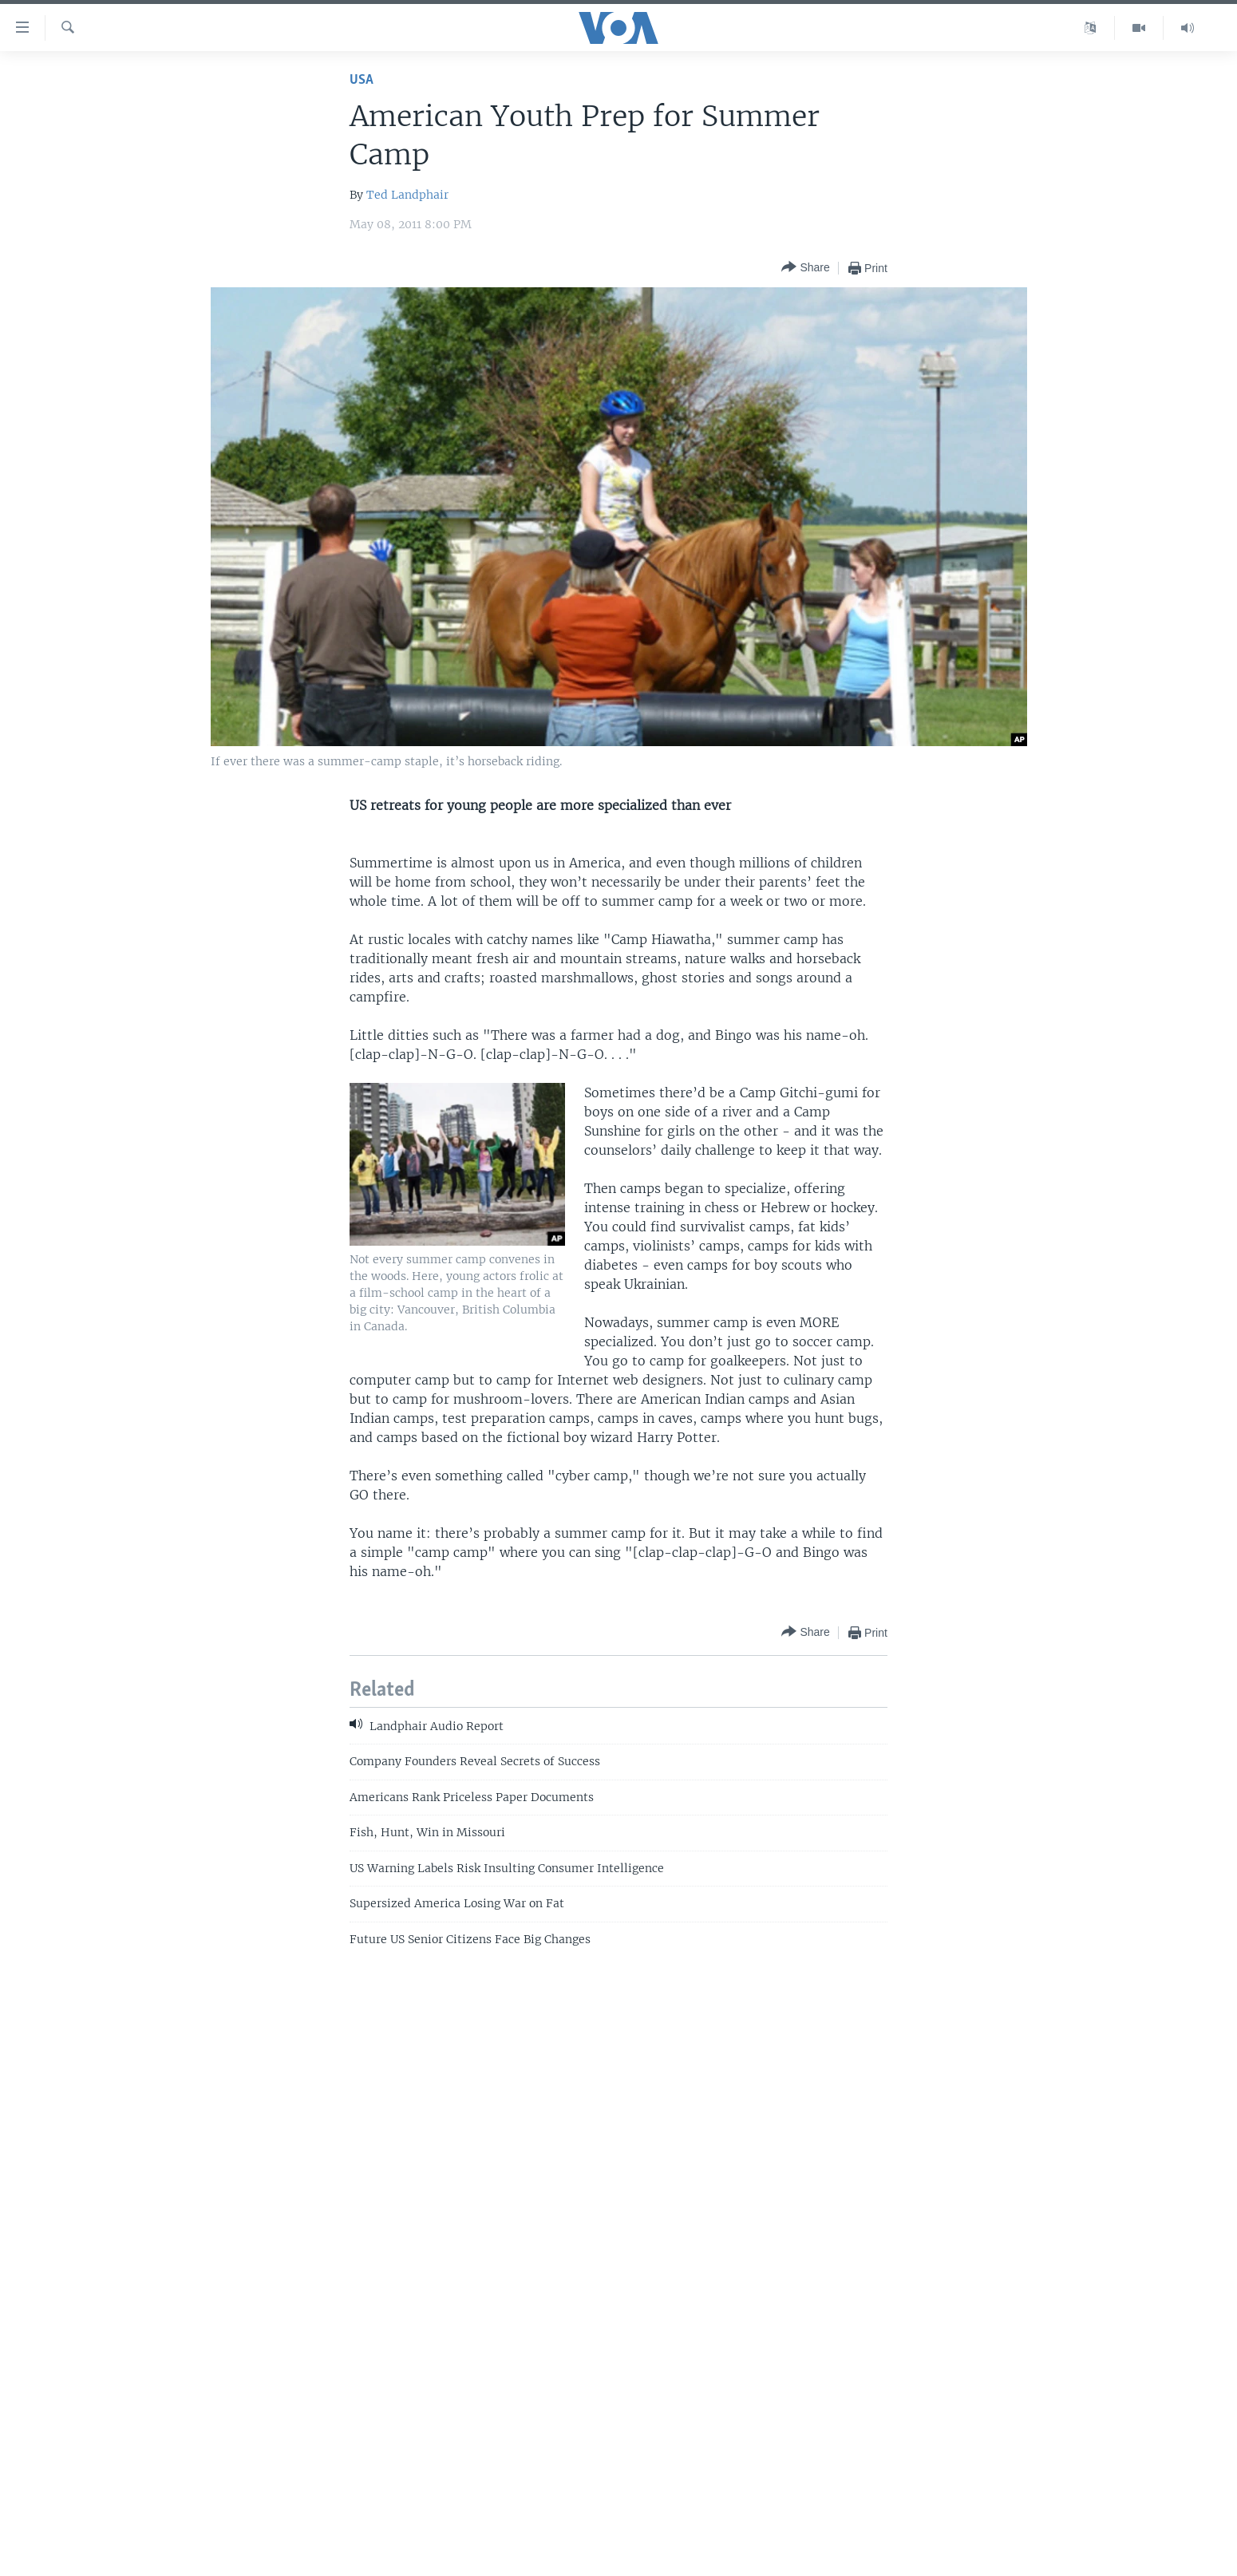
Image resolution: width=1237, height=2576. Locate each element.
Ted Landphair (407, 195)
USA (361, 80)
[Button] (805, 267)
